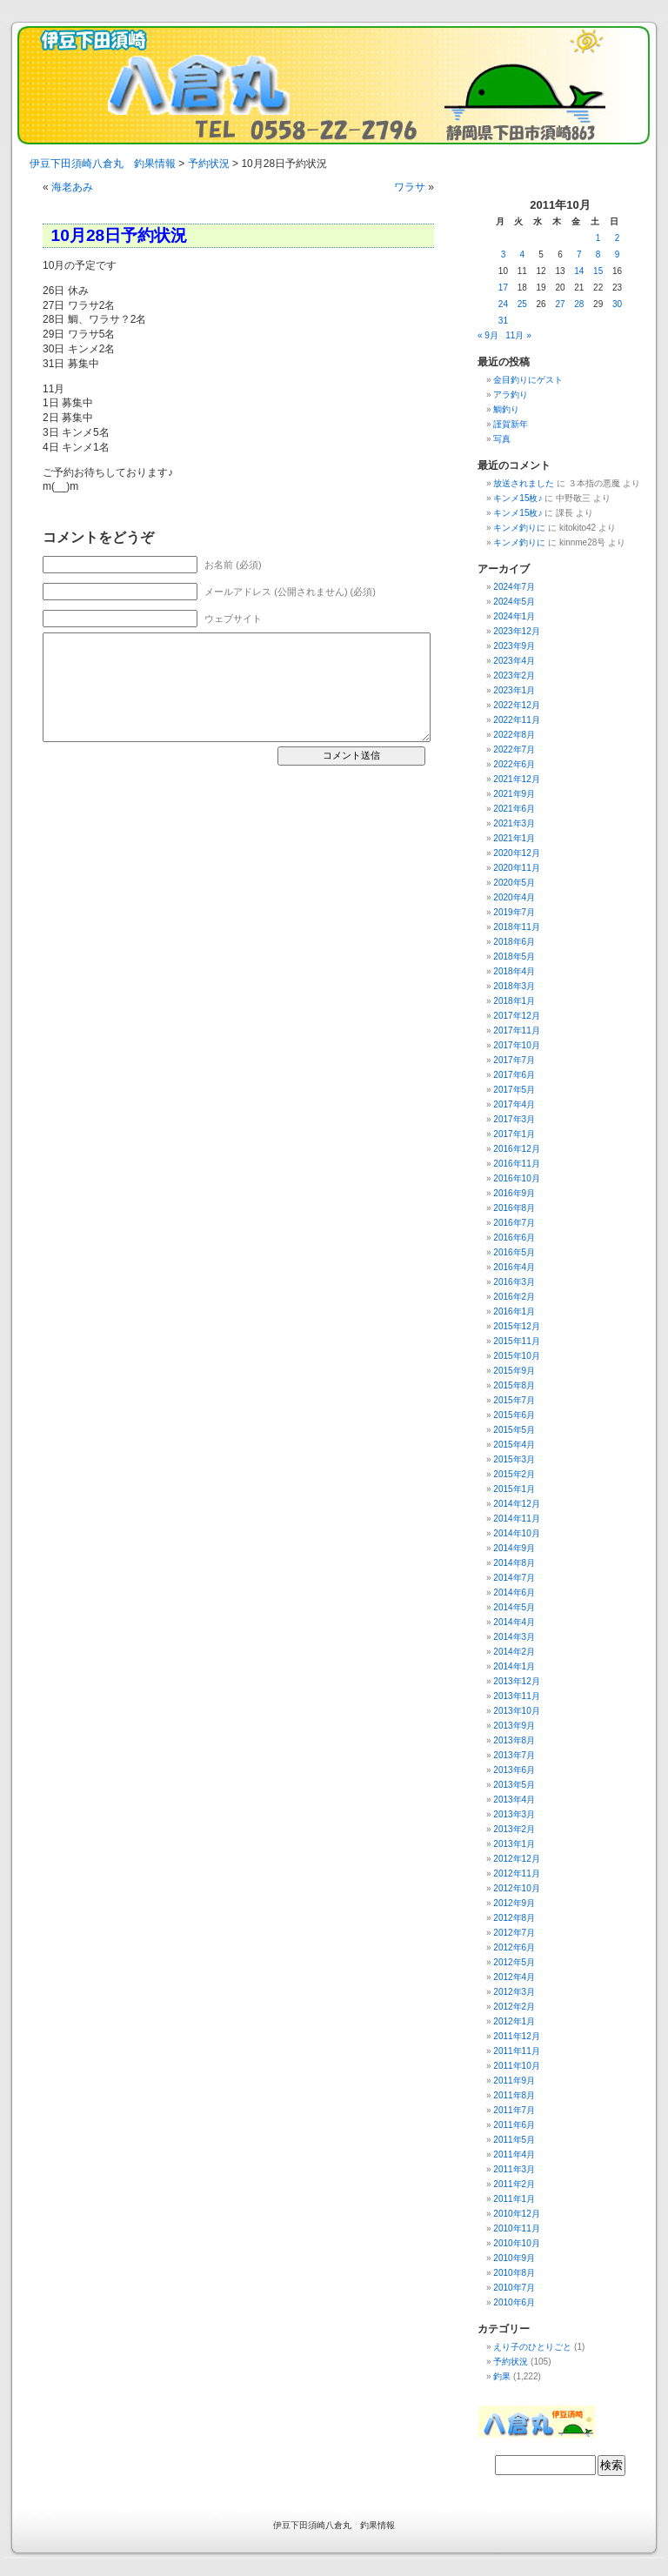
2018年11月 (516, 927)
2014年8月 (514, 1563)
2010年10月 (516, 2243)
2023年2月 (514, 675)
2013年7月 (514, 1755)
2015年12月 (516, 1326)
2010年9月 (514, 2258)
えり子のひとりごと (532, 2347)
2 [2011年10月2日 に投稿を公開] (617, 238)
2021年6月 (514, 808)
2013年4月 (514, 1799)
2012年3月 (514, 1992)
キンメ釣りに (519, 527)
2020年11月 (516, 868)
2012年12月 (516, 1858)
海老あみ (72, 187)
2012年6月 (514, 1947)
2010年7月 (514, 2287)
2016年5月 (514, 1252)
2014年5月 (514, 1607)
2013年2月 (514, 1829)
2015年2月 (514, 1474)
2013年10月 (516, 1711)
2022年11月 (516, 720)
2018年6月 (514, 942)
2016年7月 (514, 1223)
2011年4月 (514, 2154)
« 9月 (488, 335)
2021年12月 (516, 779)
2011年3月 (514, 2169)
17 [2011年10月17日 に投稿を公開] (503, 287)
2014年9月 (514, 1548)
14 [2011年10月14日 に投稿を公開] (579, 271)
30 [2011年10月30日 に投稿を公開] (617, 304)
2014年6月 (514, 1592)
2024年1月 (514, 616)
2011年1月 (514, 2199)
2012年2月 (514, 2006)
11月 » (518, 335)
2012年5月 (514, 1962)
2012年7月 (514, 1932)
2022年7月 (514, 749)
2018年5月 (514, 956)
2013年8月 (514, 1740)
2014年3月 (514, 1637)
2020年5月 (514, 882)
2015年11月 (516, 1341)
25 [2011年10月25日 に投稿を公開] (522, 304)
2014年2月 (514, 1651)
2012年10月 (516, 1888)
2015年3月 (514, 1459)
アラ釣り (510, 394)
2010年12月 (516, 2213)
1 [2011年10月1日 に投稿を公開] (598, 238)
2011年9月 (514, 2080)
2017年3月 (514, 1119)
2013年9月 (514, 1725)
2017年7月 (514, 1060)
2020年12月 (516, 853)
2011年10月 (516, 2066)
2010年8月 (514, 2273)
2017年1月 (514, 1134)
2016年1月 (514, 1311)
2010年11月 (516, 2228)
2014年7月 (514, 1577)
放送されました (523, 483)
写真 (502, 439)
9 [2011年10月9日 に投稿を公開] (617, 254)
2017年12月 (516, 1015)
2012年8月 (514, 1918)
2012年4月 (514, 1977)
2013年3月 (514, 1814)
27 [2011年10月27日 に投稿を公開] (559, 304)
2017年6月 (514, 1075)
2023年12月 (516, 631)
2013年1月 (514, 1844)
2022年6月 (514, 764)
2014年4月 (514, 1622)
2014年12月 (516, 1504)
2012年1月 (514, 2021)
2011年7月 (514, 2110)
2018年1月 (514, 1001)
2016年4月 (514, 1267)
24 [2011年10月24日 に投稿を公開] (503, 304)
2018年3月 (514, 986)
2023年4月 (514, 661)
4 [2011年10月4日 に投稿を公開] (521, 254)
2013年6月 (514, 1770)
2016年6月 (514, 1237)
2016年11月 (516, 1163)
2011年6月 (514, 2125)
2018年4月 (514, 971)
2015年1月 (514, 1489)
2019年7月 (514, 912)
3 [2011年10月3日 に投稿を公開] (503, 254)
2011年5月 (514, 2139)
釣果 (502, 2376)
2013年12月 (516, 1681)
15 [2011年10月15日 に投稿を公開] (598, 271)
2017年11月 (516, 1030)
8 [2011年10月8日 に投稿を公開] (598, 254)
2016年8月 (514, 1208)
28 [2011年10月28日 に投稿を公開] (579, 304)
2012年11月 (516, 1873)
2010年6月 (514, 2302)
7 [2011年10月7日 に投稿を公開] (579, 254)
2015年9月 (514, 1370)
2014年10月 (516, 1533)
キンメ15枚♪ (517, 498)
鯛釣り (506, 409)
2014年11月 (516, 1518)
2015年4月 (514, 1444)
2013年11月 (516, 1696)
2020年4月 (514, 897)
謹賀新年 (510, 424)
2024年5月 (514, 601)
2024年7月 (514, 587)
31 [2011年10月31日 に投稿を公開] (503, 320)
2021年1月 (514, 838)
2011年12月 (516, 2036)
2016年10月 (516, 1178)
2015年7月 (514, 1400)
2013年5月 (514, 1785)
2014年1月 (514, 1666)
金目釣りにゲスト (528, 380)
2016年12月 (516, 1149)
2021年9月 (514, 794)
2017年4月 (514, 1104)
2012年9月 (514, 1903)
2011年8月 (514, 2095)
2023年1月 (514, 690)
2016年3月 (514, 1282)
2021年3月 (514, 823)
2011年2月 (514, 2184)
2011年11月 (516, 2051)
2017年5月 (514, 1089)
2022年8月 (514, 734)
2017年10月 (516, 1045)
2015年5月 (514, 1430)
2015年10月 (516, 1356)
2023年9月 (514, 646)
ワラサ (409, 187)
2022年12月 (516, 705)
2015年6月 (514, 1415)
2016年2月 (514, 1296)
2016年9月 (514, 1193)
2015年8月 (514, 1385)
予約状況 (510, 2361)
